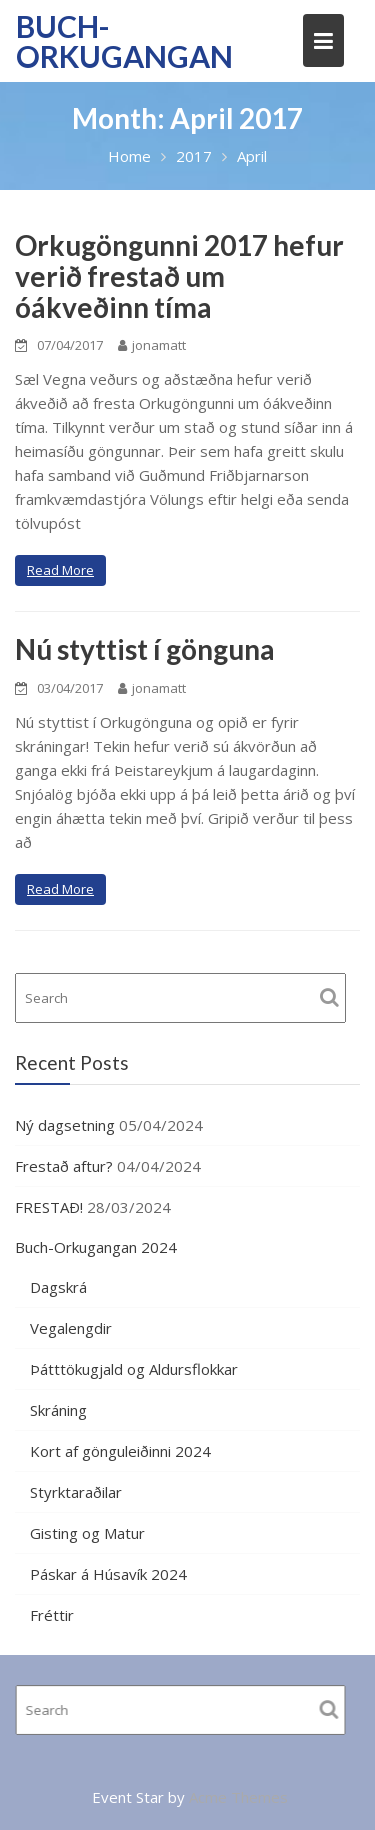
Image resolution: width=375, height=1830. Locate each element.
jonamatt (152, 345)
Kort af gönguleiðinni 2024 (120, 1451)
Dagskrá (58, 1287)
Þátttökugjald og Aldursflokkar (134, 1369)
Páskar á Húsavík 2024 (108, 1574)
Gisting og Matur (87, 1533)
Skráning (58, 1410)
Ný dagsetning (65, 1125)
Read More (60, 570)
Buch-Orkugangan (124, 41)
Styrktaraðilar (76, 1492)
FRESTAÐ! (49, 1207)
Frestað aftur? (64, 1166)
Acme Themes (238, 1797)
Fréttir (52, 1615)
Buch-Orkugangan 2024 (96, 1247)
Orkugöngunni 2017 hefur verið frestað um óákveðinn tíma (179, 276)
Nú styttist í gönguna (145, 649)
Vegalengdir (71, 1328)
